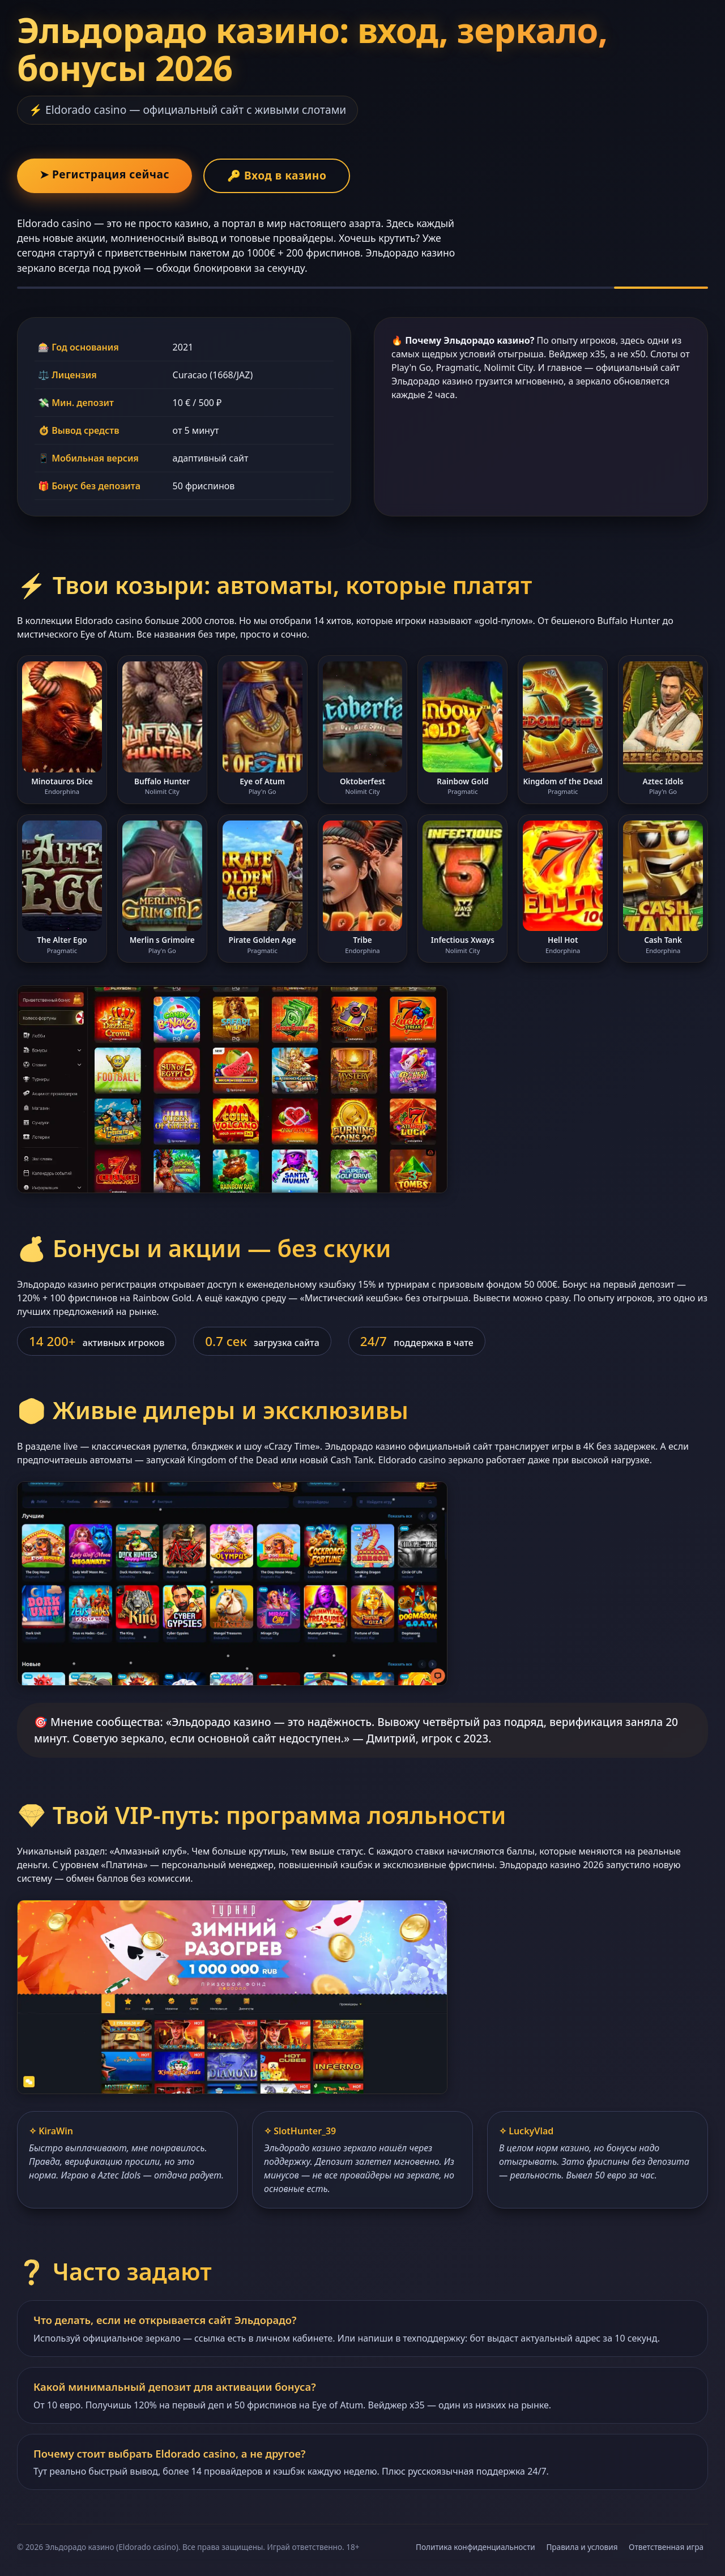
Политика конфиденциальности (475, 2546)
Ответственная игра (666, 2546)
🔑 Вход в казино (276, 175)
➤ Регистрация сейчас (104, 174)
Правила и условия (581, 2546)
